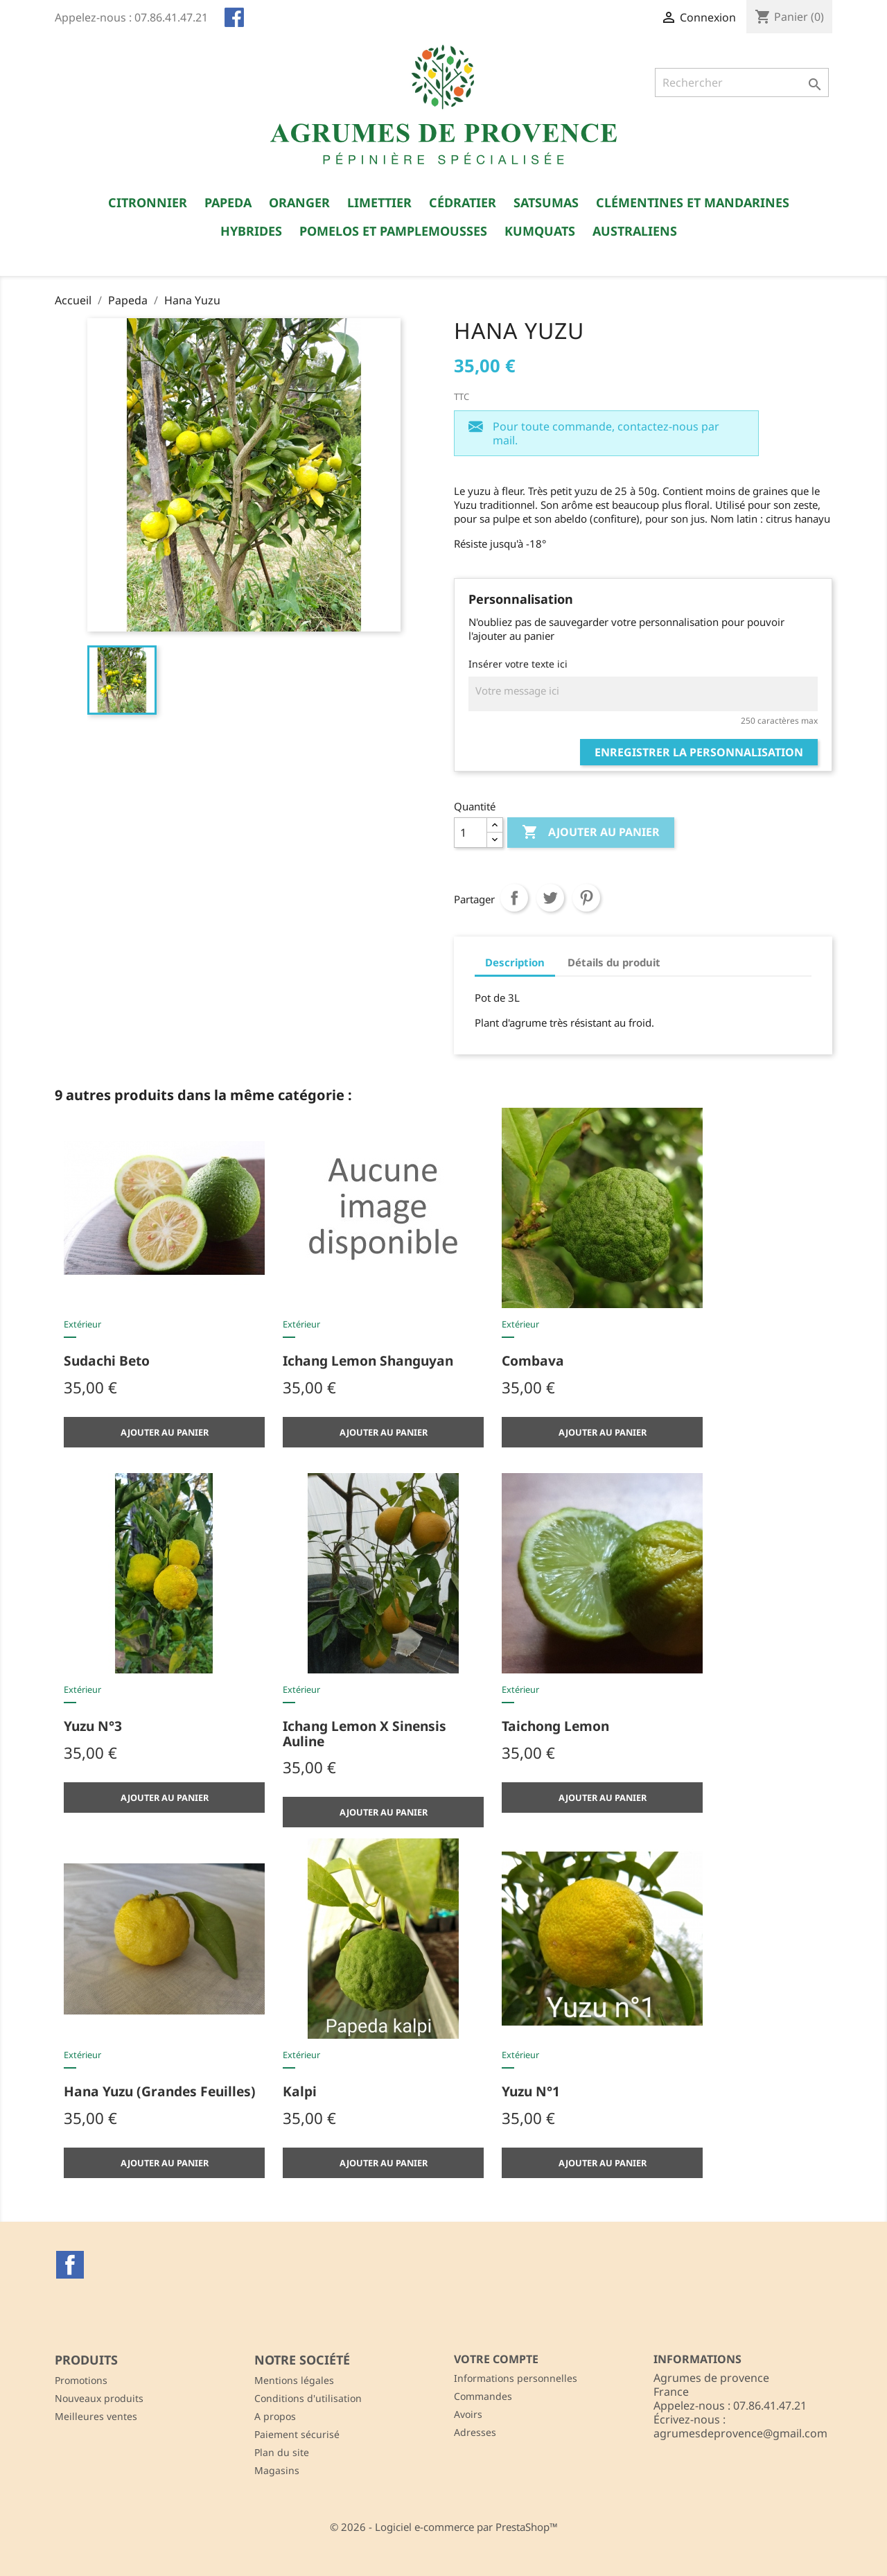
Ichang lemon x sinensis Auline (364, 1733)
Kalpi (300, 2091)
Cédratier (462, 202)
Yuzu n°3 (93, 1725)
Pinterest (586, 898)
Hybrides (251, 231)
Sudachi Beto (107, 1360)
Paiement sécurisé (297, 2434)
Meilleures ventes (96, 2416)
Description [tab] (515, 962)
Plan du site (281, 2452)
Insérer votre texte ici (518, 663)
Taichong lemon (555, 1725)
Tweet (550, 898)
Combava (533, 1360)
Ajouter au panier (591, 833)
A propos (275, 2416)
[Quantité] (470, 832)
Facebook (70, 2265)
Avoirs (468, 2414)
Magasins (276, 2470)
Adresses (475, 2432)
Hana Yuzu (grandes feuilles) (160, 2091)
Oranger (299, 202)
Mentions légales (294, 2380)
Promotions (81, 2380)
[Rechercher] (742, 82)
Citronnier (147, 202)
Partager (514, 898)
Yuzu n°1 (531, 2091)
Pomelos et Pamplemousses (393, 231)
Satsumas (546, 202)
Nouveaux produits (99, 2398)
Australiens (634, 231)
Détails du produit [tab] (614, 962)
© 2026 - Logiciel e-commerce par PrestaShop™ (444, 2527)
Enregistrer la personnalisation (699, 752)
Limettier (379, 202)
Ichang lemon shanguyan (368, 1360)
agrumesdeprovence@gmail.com (740, 2433)
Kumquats (539, 231)
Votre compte (496, 2359)
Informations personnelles (515, 2378)
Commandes (483, 2396)
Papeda (228, 202)
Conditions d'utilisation (308, 2398)
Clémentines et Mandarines (692, 202)
